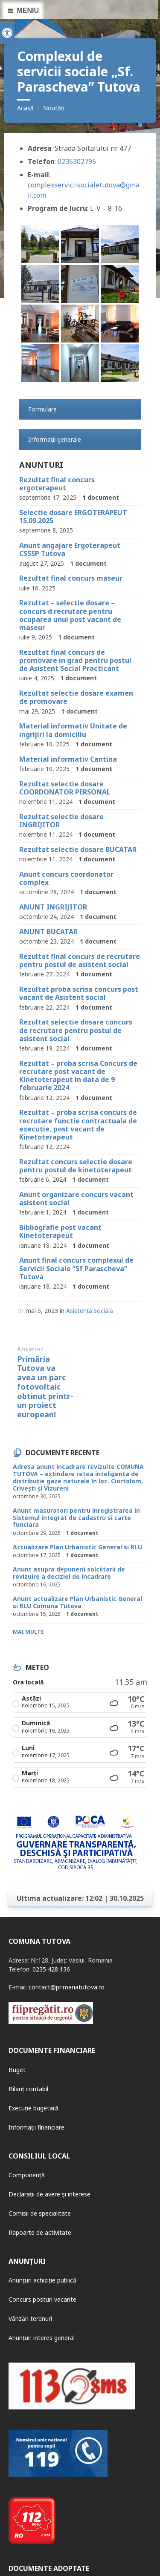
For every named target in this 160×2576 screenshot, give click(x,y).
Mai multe (28, 1631)
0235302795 (77, 161)
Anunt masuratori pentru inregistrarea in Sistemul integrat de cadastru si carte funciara (76, 1517)
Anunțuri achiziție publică (42, 2280)
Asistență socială (89, 1311)
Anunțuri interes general (42, 2338)
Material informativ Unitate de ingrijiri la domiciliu (73, 730)
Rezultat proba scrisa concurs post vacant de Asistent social (78, 993)
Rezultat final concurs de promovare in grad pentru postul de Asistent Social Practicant (75, 660)
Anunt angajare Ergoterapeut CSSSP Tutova (69, 549)
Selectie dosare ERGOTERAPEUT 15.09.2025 (73, 516)
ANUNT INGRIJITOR (53, 907)
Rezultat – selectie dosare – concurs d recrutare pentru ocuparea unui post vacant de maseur (70, 615)
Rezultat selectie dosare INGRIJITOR (61, 820)
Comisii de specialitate (40, 2213)
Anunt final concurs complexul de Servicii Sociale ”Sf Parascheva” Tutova (76, 1268)
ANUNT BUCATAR (48, 931)
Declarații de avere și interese (49, 2194)
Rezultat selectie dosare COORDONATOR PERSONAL (65, 788)
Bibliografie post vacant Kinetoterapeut (60, 1231)
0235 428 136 (51, 1969)
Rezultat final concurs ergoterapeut (57, 483)
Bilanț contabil (28, 2089)
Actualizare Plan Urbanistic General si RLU (77, 1547)
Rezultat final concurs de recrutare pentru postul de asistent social (79, 960)
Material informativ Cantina (68, 759)
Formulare (42, 409)
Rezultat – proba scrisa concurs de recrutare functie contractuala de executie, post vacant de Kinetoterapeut (78, 1125)
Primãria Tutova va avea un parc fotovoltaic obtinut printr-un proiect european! (45, 1387)
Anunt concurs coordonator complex (66, 878)
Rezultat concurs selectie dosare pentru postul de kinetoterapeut (75, 1165)
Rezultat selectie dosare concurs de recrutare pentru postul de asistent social (75, 1030)
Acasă (25, 108)
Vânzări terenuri (30, 2318)
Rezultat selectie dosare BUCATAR (78, 849)
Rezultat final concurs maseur (70, 578)
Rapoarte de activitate (40, 2232)
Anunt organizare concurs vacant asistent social (76, 1198)
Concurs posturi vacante (42, 2299)
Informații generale (54, 439)
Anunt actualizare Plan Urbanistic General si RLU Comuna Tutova (77, 1602)
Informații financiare (36, 2127)
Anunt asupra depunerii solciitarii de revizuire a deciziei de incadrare (69, 1572)
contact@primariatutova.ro (67, 1987)
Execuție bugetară (33, 2108)
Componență (27, 2175)
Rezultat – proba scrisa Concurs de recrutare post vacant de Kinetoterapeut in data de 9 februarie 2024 (78, 1076)
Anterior (30, 1349)
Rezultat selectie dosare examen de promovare (76, 697)
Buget (17, 2070)
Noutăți (53, 108)
